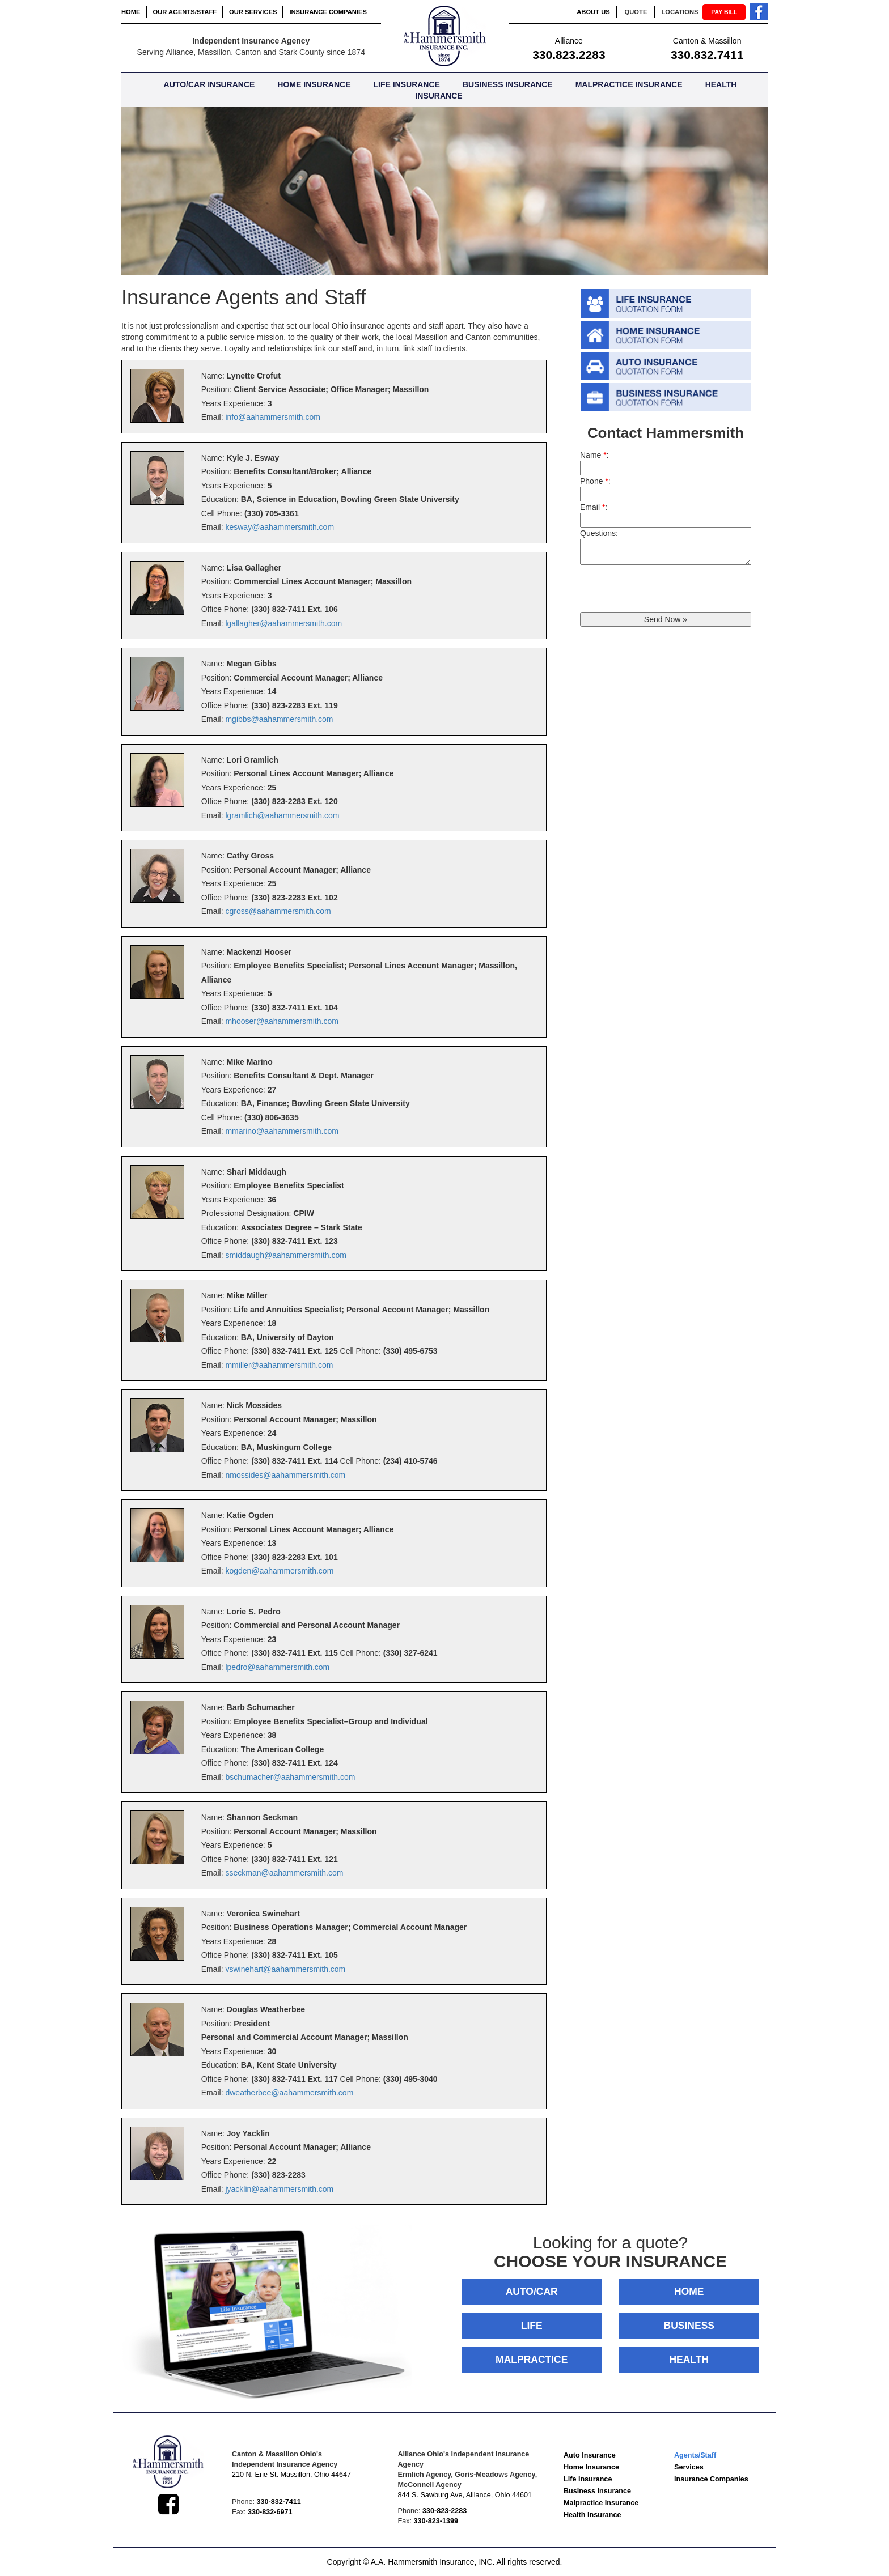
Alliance (569, 40)
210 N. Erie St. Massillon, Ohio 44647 (291, 2475)
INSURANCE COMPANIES (328, 11)
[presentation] (666, 590)
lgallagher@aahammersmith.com (283, 623)
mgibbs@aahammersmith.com (279, 719)
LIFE (532, 2325)
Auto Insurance (590, 2455)
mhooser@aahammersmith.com (281, 1021)
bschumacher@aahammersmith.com (290, 1777)
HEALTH (689, 2359)
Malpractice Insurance (601, 2503)
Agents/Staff (695, 2455)
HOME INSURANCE (313, 84)
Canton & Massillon (707, 40)
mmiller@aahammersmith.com (279, 1365)
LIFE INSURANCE (406, 84)
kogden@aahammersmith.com (279, 1570)
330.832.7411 (707, 54)
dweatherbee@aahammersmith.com (289, 2092)
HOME (131, 11)
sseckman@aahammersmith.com (284, 1872)
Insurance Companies (711, 2479)
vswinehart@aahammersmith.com (285, 1969)
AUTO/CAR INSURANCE (209, 84)
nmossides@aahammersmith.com (285, 1475)
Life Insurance (588, 2479)
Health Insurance (592, 2515)
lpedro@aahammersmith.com (277, 1667)
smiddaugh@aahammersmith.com (285, 1255)
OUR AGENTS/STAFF (185, 11)
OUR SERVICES (253, 11)
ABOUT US (593, 11)
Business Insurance (597, 2491)
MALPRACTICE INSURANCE (629, 84)
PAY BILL (724, 11)
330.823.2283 (568, 54)
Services (689, 2467)
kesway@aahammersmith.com (279, 527)
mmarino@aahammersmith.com (281, 1131)
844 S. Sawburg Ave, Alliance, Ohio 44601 (465, 2495)
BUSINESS (689, 2325)
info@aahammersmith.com (272, 417)
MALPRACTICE (532, 2359)
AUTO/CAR (532, 2291)
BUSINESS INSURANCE (508, 84)
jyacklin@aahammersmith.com (279, 2189)
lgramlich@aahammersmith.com (282, 815)
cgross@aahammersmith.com (278, 911)
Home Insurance (591, 2467)
